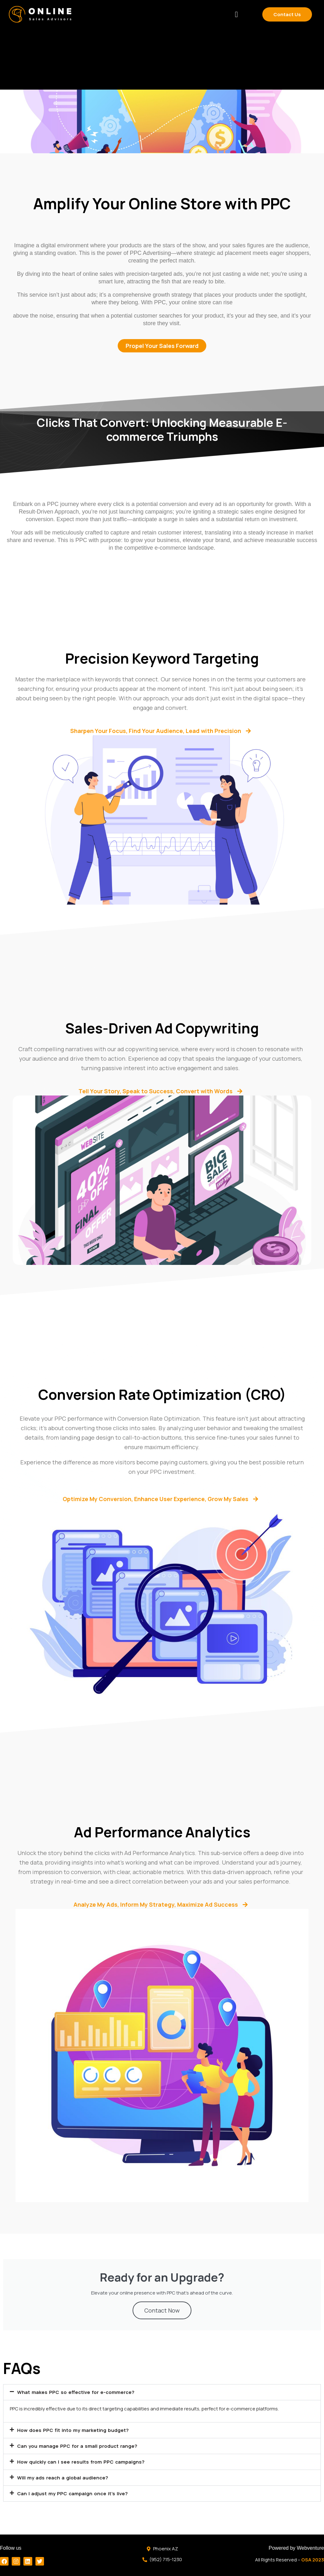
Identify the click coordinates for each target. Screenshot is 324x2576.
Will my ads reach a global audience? (73, 2485)
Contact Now (162, 2318)
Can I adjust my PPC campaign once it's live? (85, 2501)
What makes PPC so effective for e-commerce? (88, 2400)
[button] (236, 14)
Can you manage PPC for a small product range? (90, 2453)
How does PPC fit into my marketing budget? (85, 2438)
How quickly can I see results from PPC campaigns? (94, 2469)
